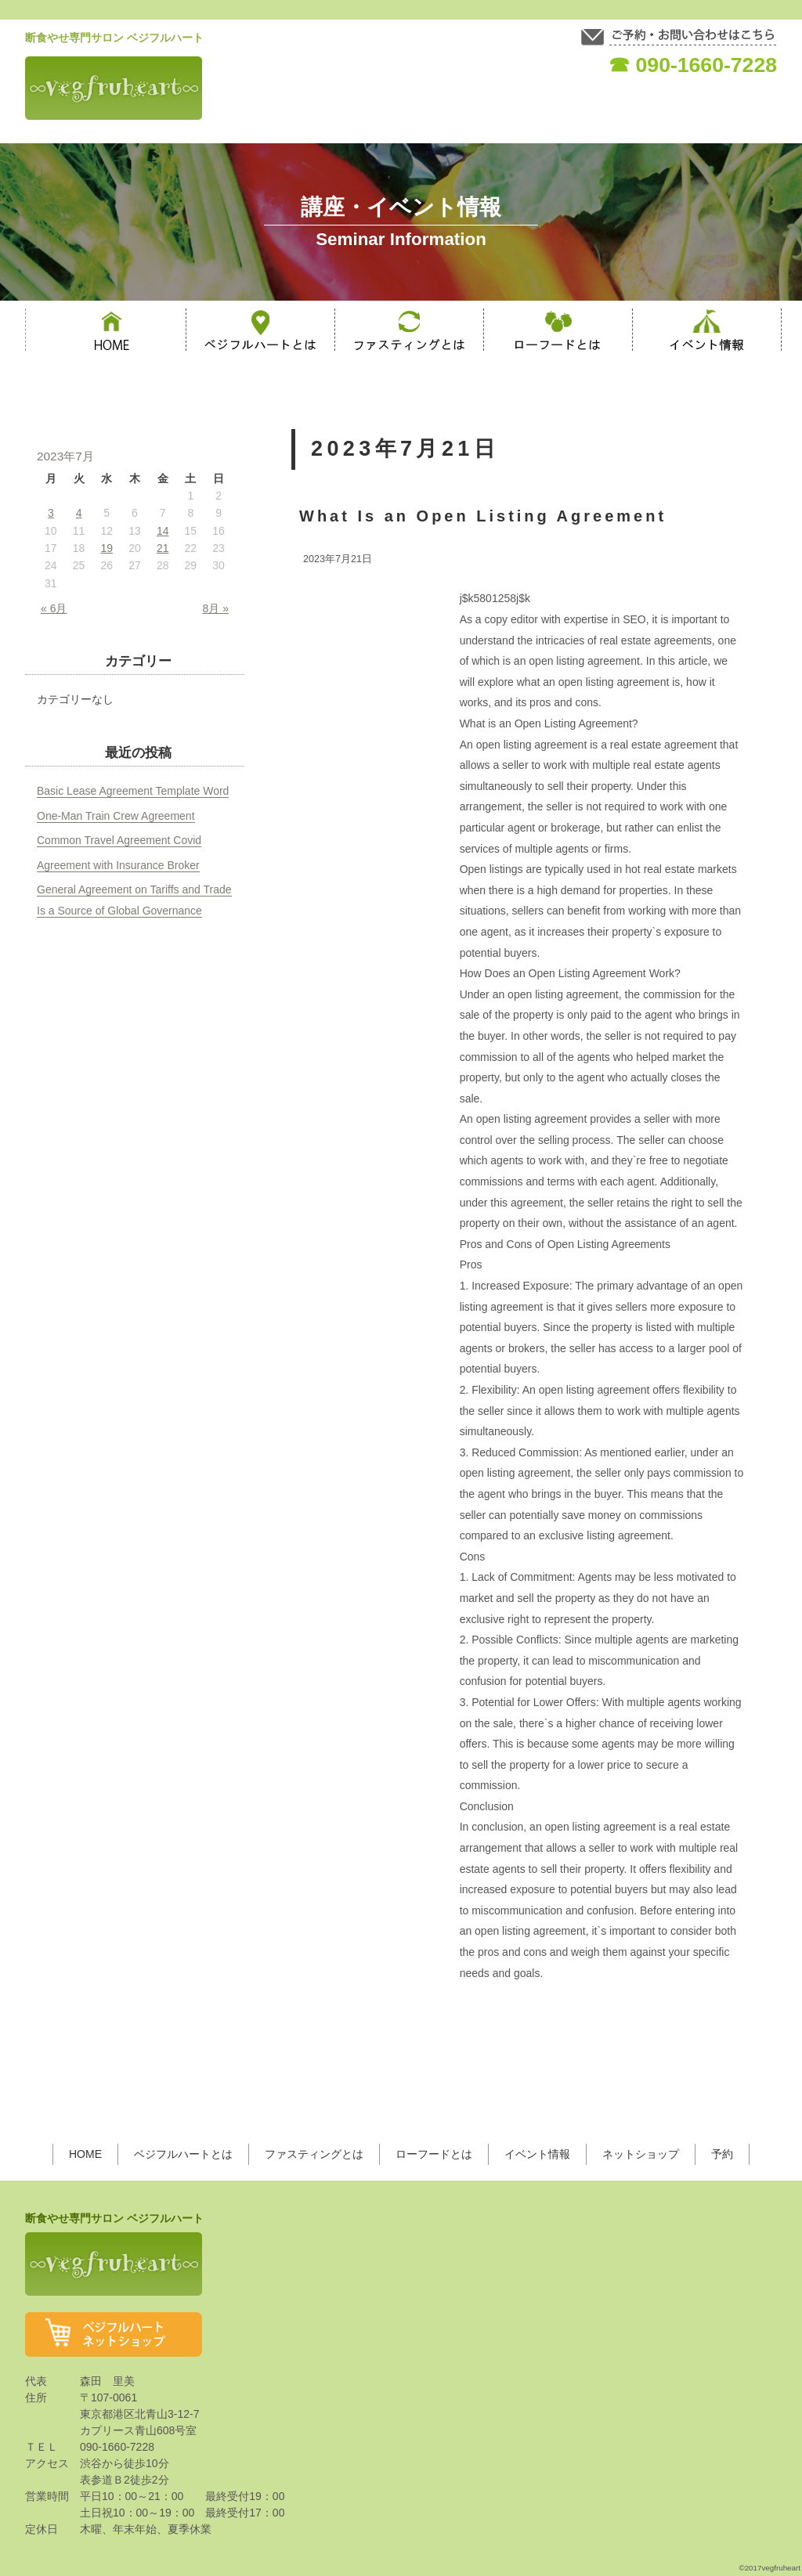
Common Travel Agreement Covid (119, 840)
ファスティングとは (314, 2154)
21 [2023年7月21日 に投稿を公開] (163, 548)
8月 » (216, 608)
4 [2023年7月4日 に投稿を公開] (79, 513)
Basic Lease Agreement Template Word (133, 791)
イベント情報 (537, 2154)
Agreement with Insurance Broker (118, 865)
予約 (722, 2154)
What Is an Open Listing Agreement (483, 516)
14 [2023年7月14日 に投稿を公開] (163, 531)
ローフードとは (434, 2154)
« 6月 (54, 608)
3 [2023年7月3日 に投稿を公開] (51, 513)
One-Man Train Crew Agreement (116, 816)
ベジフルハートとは (183, 2154)
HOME (85, 2154)
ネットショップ (640, 2154)
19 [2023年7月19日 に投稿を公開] (106, 548)
